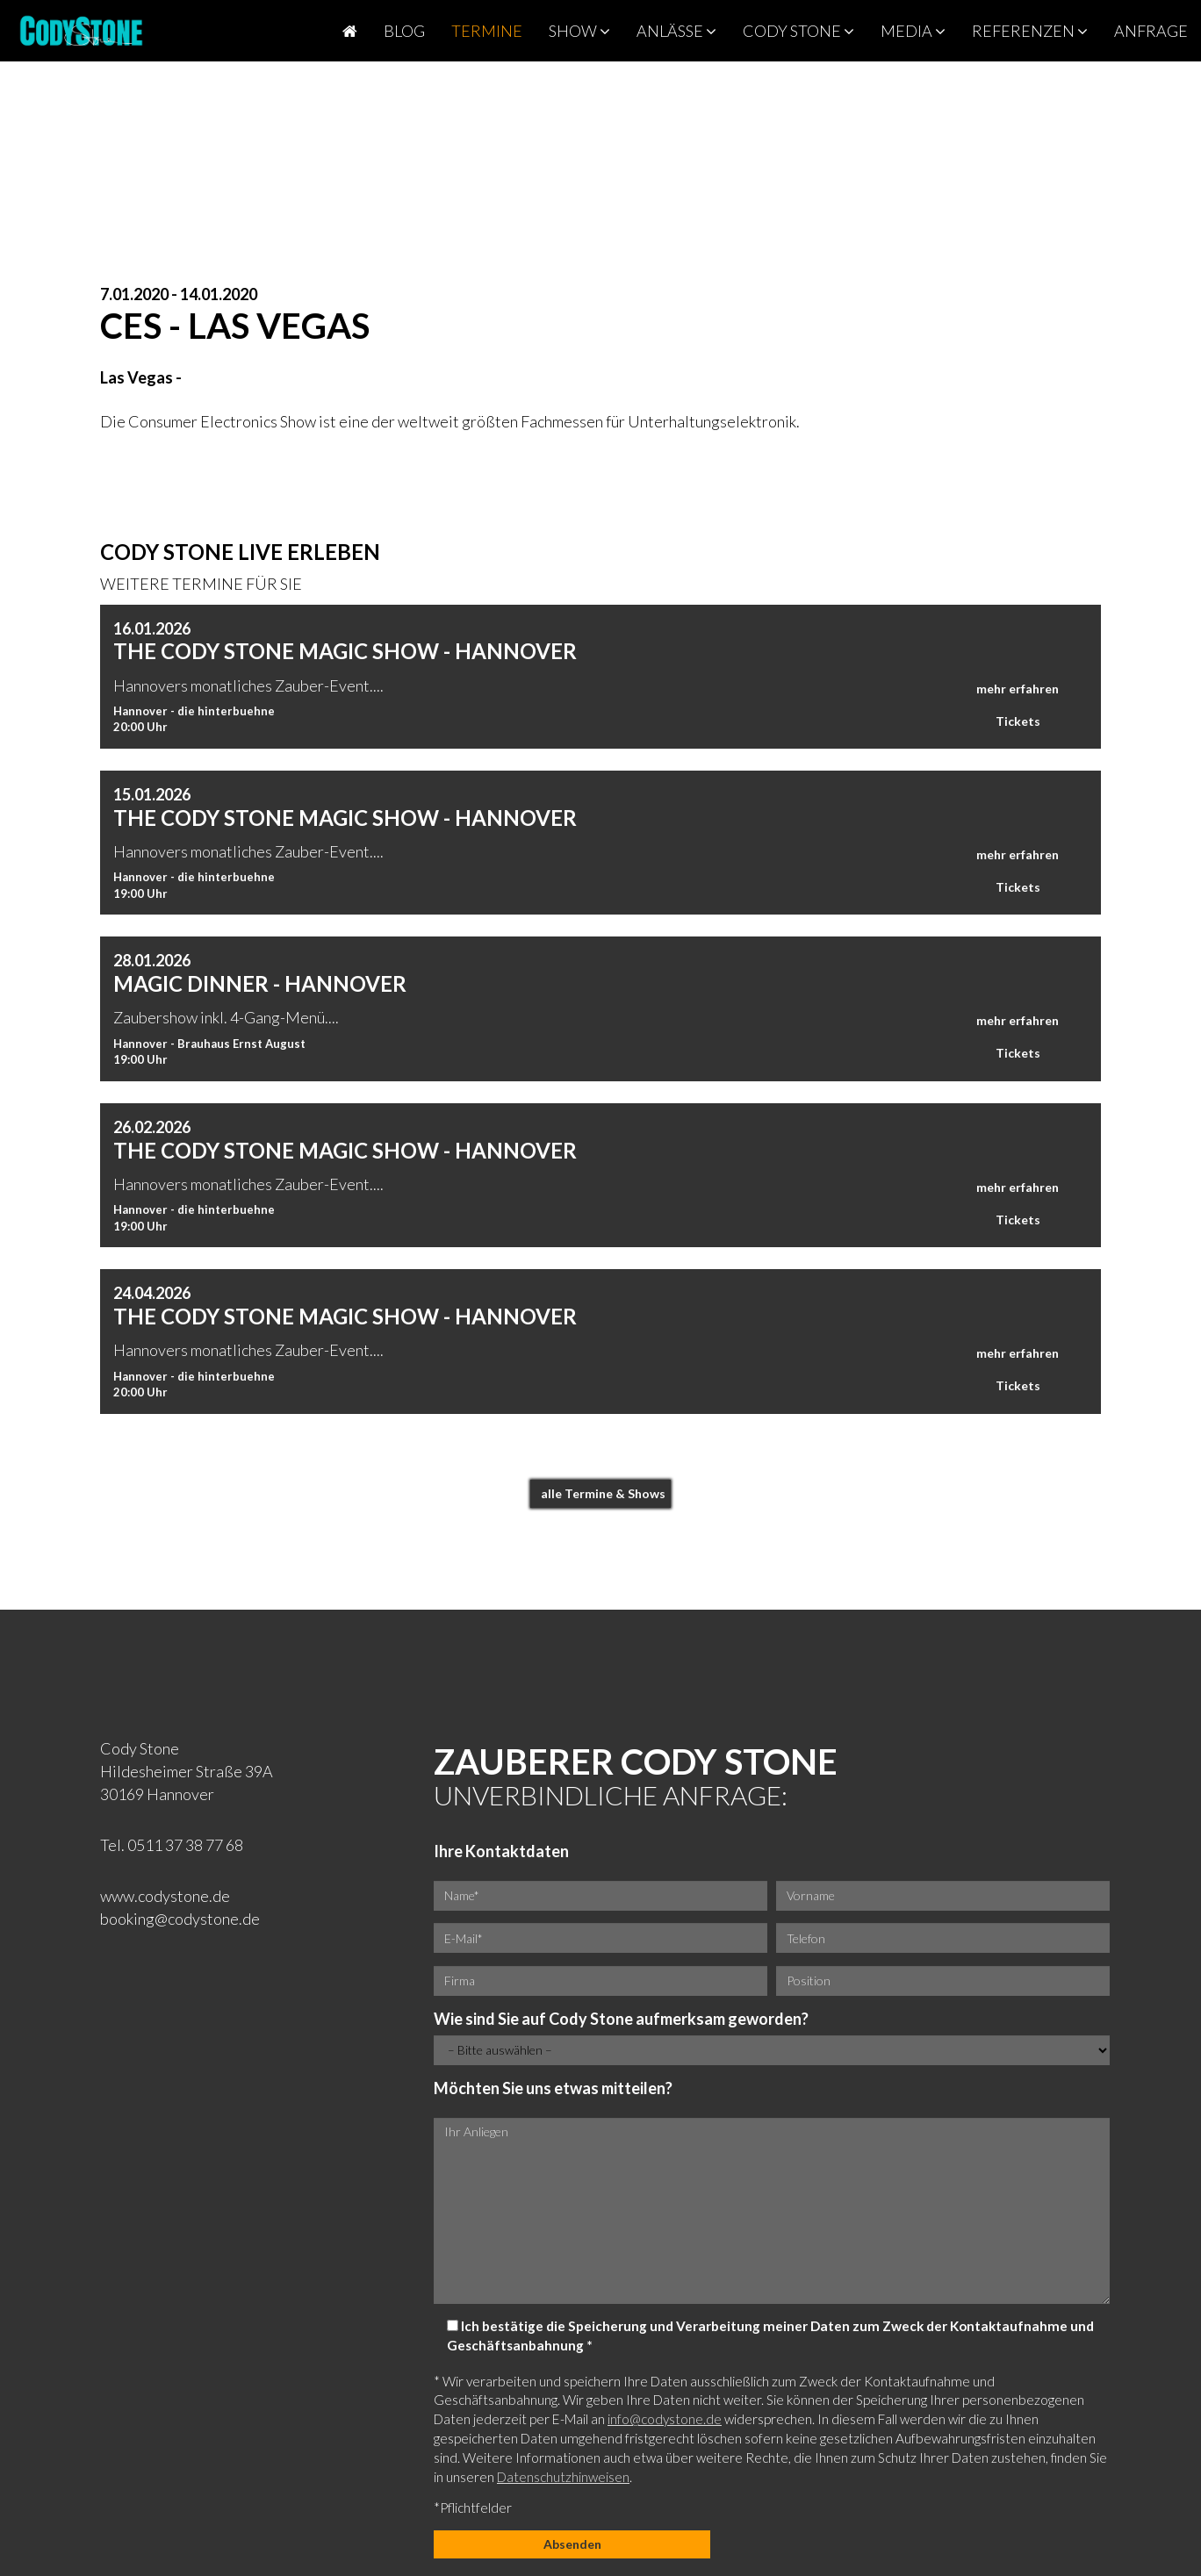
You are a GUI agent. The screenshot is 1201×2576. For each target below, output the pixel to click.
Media (913, 30)
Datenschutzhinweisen (563, 2477)
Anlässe (676, 30)
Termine (486, 30)
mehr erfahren (1017, 688)
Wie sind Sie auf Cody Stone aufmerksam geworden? (621, 2018)
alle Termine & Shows (603, 1493)
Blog (404, 30)
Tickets (1018, 721)
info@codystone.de (665, 2419)
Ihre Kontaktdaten (501, 1851)
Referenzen (1030, 30)
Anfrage (1151, 30)
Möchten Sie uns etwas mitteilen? (553, 2088)
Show (579, 30)
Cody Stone (798, 30)
